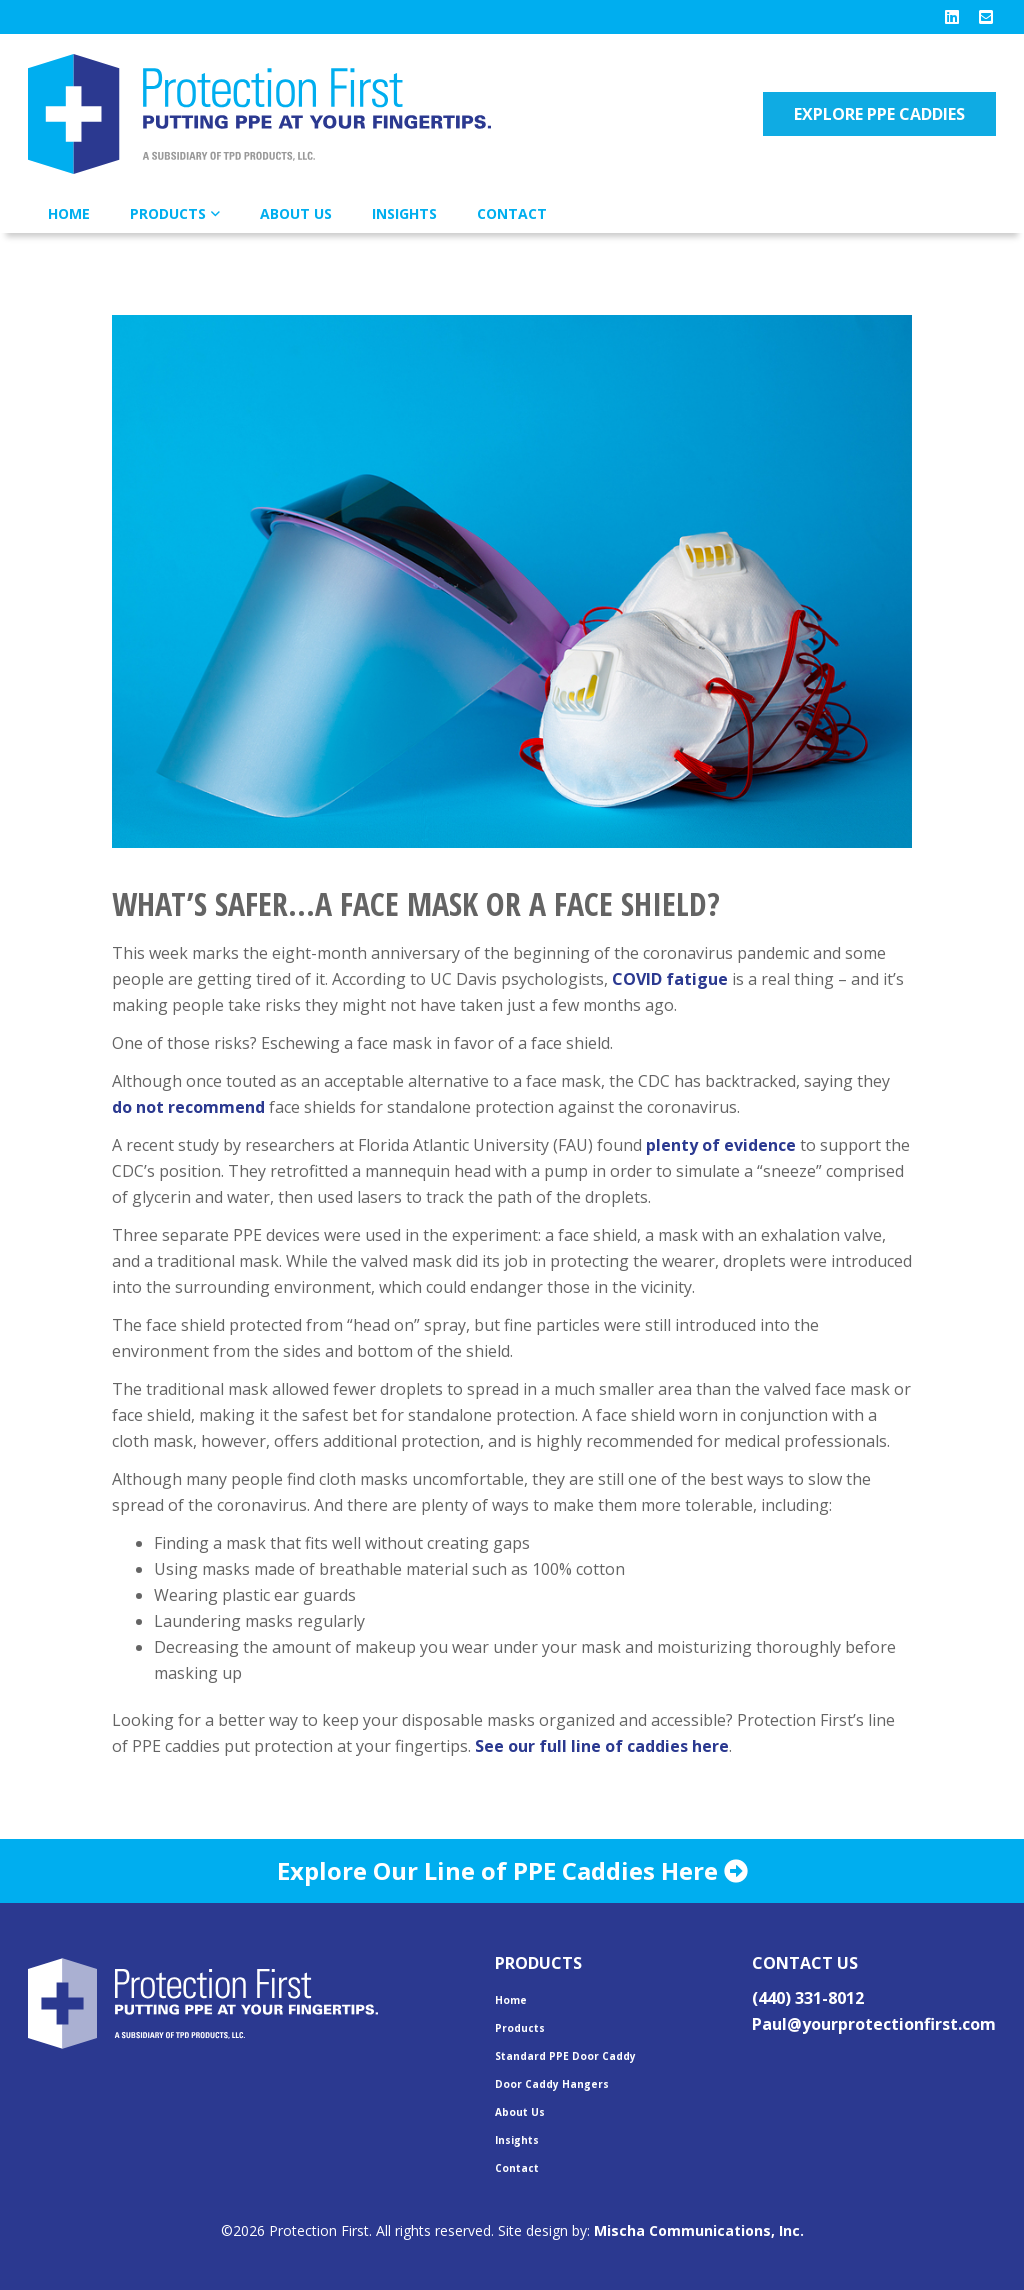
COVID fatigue (670, 979)
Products (168, 213)
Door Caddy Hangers (552, 2084)
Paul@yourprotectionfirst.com (874, 2024)
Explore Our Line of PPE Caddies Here (512, 1870)
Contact (512, 213)
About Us (296, 213)
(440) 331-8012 (808, 1998)
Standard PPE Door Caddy (565, 2056)
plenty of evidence (721, 1145)
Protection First (278, 114)
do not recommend (188, 1107)
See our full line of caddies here (602, 1746)
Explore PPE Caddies (879, 114)
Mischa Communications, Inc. (699, 2230)
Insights (404, 213)
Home (69, 213)
